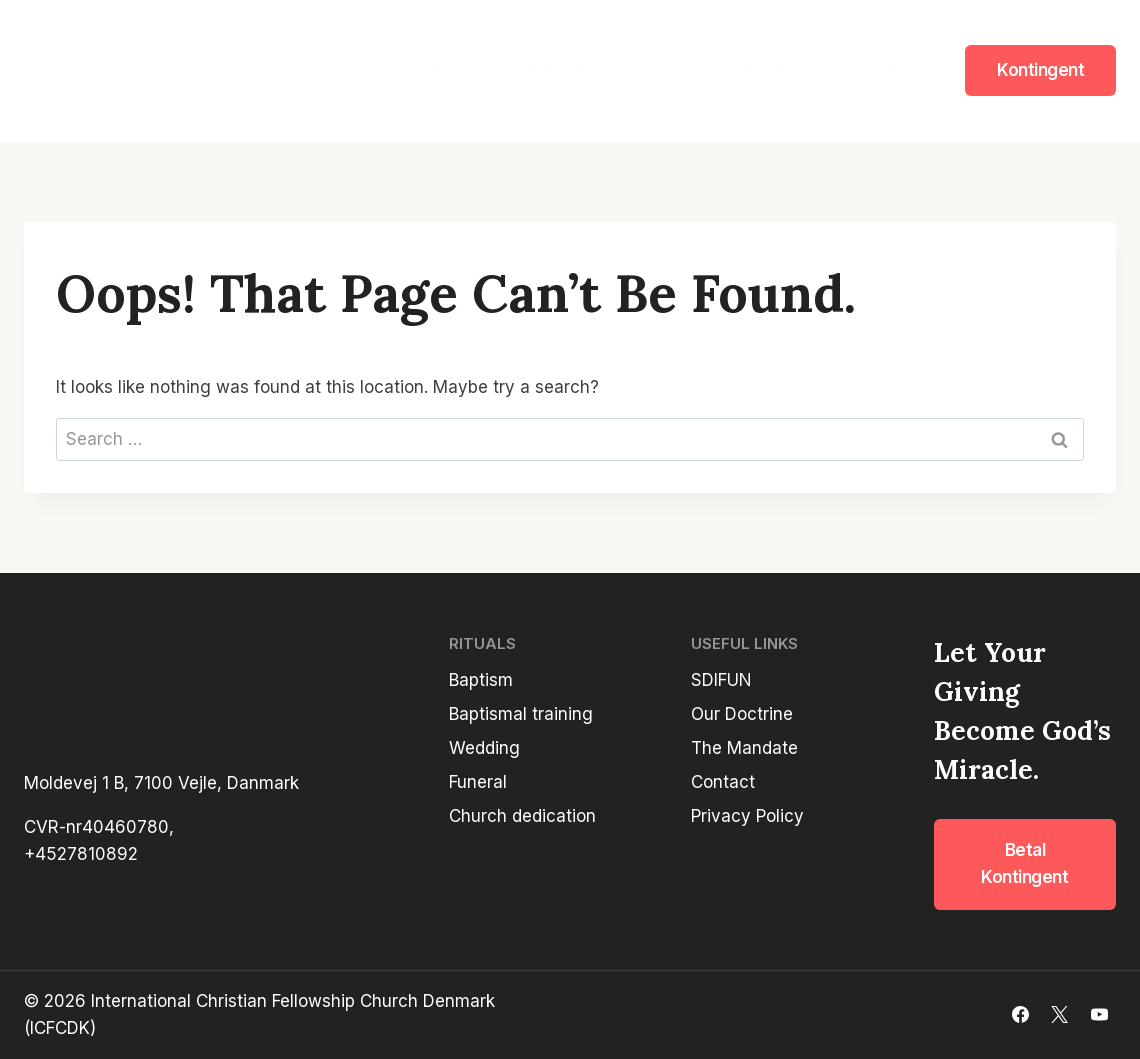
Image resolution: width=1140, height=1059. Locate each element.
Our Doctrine (742, 714)
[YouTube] (1099, 1015)
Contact (891, 70)
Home (251, 70)
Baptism (481, 680)
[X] (1060, 1015)
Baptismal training (521, 714)
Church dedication (522, 816)
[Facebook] (1021, 1015)
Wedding (484, 748)
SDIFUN (556, 70)
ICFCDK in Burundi (764, 70)
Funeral (478, 782)
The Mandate (744, 748)
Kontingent (1040, 70)
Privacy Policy (747, 816)
